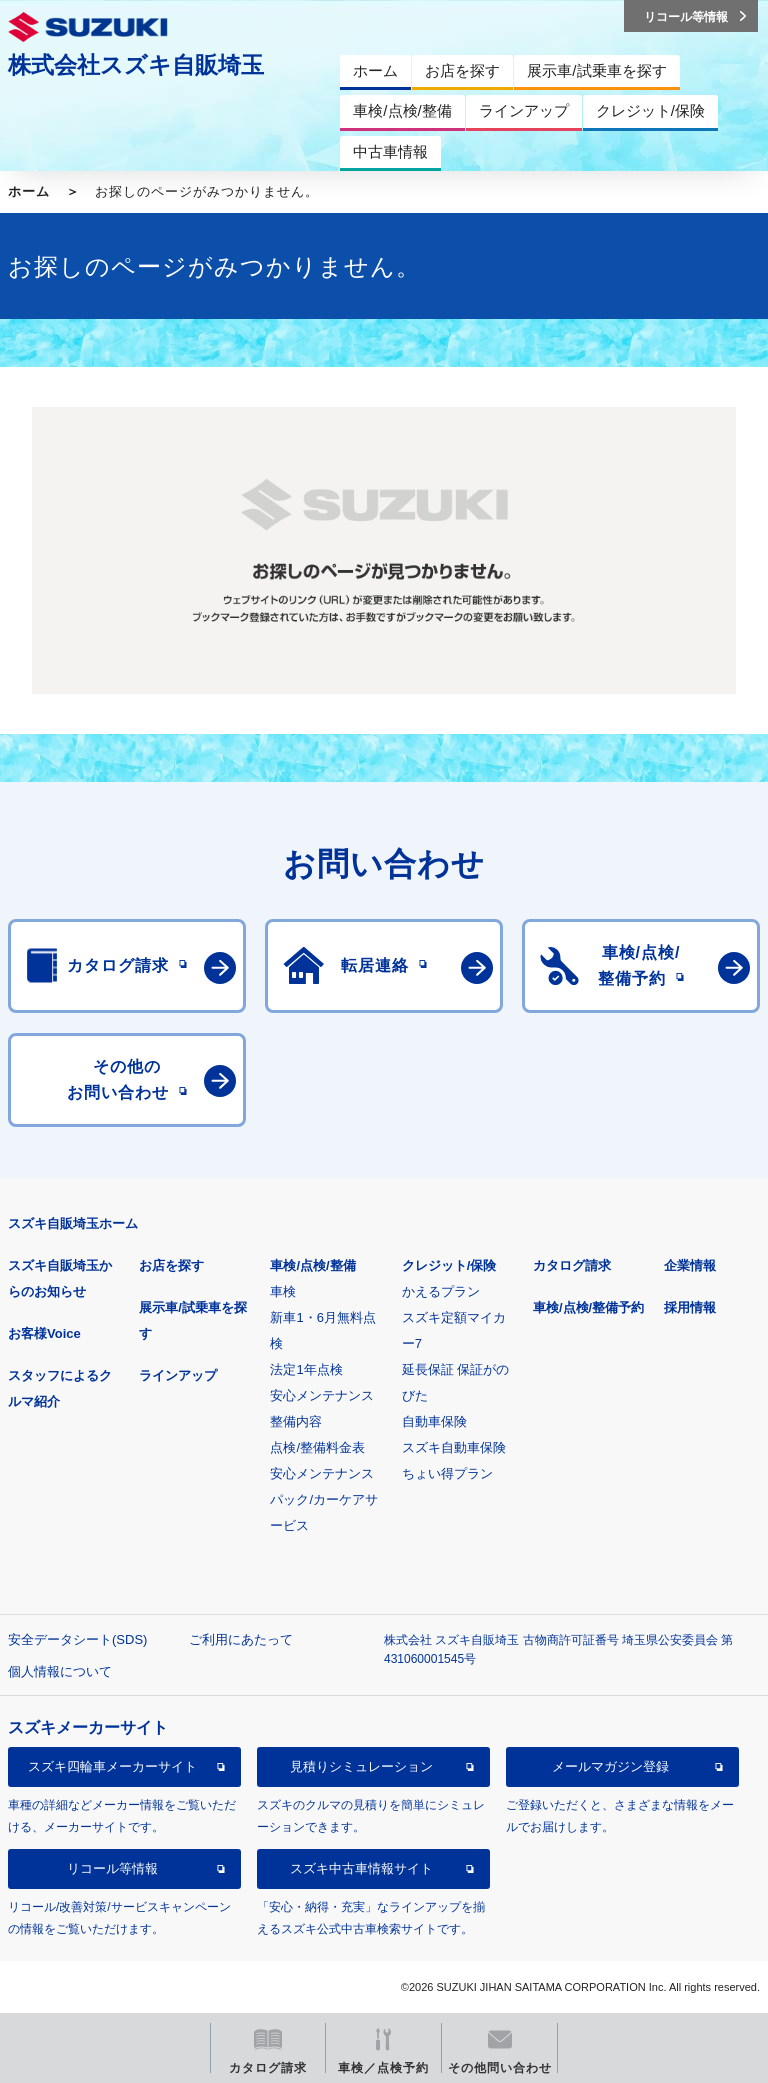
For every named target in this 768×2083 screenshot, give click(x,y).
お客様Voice (44, 1333)
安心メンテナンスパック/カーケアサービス (324, 1499)
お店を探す (171, 1265)
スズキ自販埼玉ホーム (73, 1223)
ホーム (29, 191)
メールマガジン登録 (610, 1766)
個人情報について (60, 1671)
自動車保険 (434, 1421)
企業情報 (690, 1265)
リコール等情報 (112, 1868)
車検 (283, 1291)
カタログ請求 (572, 1265)
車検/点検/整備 (312, 1265)
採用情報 (690, 1307)
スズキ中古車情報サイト (361, 1868)
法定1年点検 (306, 1369)
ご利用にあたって (241, 1639)
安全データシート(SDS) (77, 1639)
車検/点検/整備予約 (588, 1307)
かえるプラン (441, 1291)
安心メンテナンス (322, 1395)
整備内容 (296, 1421)
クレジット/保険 (449, 1265)
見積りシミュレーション (361, 1766)
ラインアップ (178, 1375)
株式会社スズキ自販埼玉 (136, 65)
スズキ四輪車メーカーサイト (112, 1766)
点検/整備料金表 (317, 1447)
